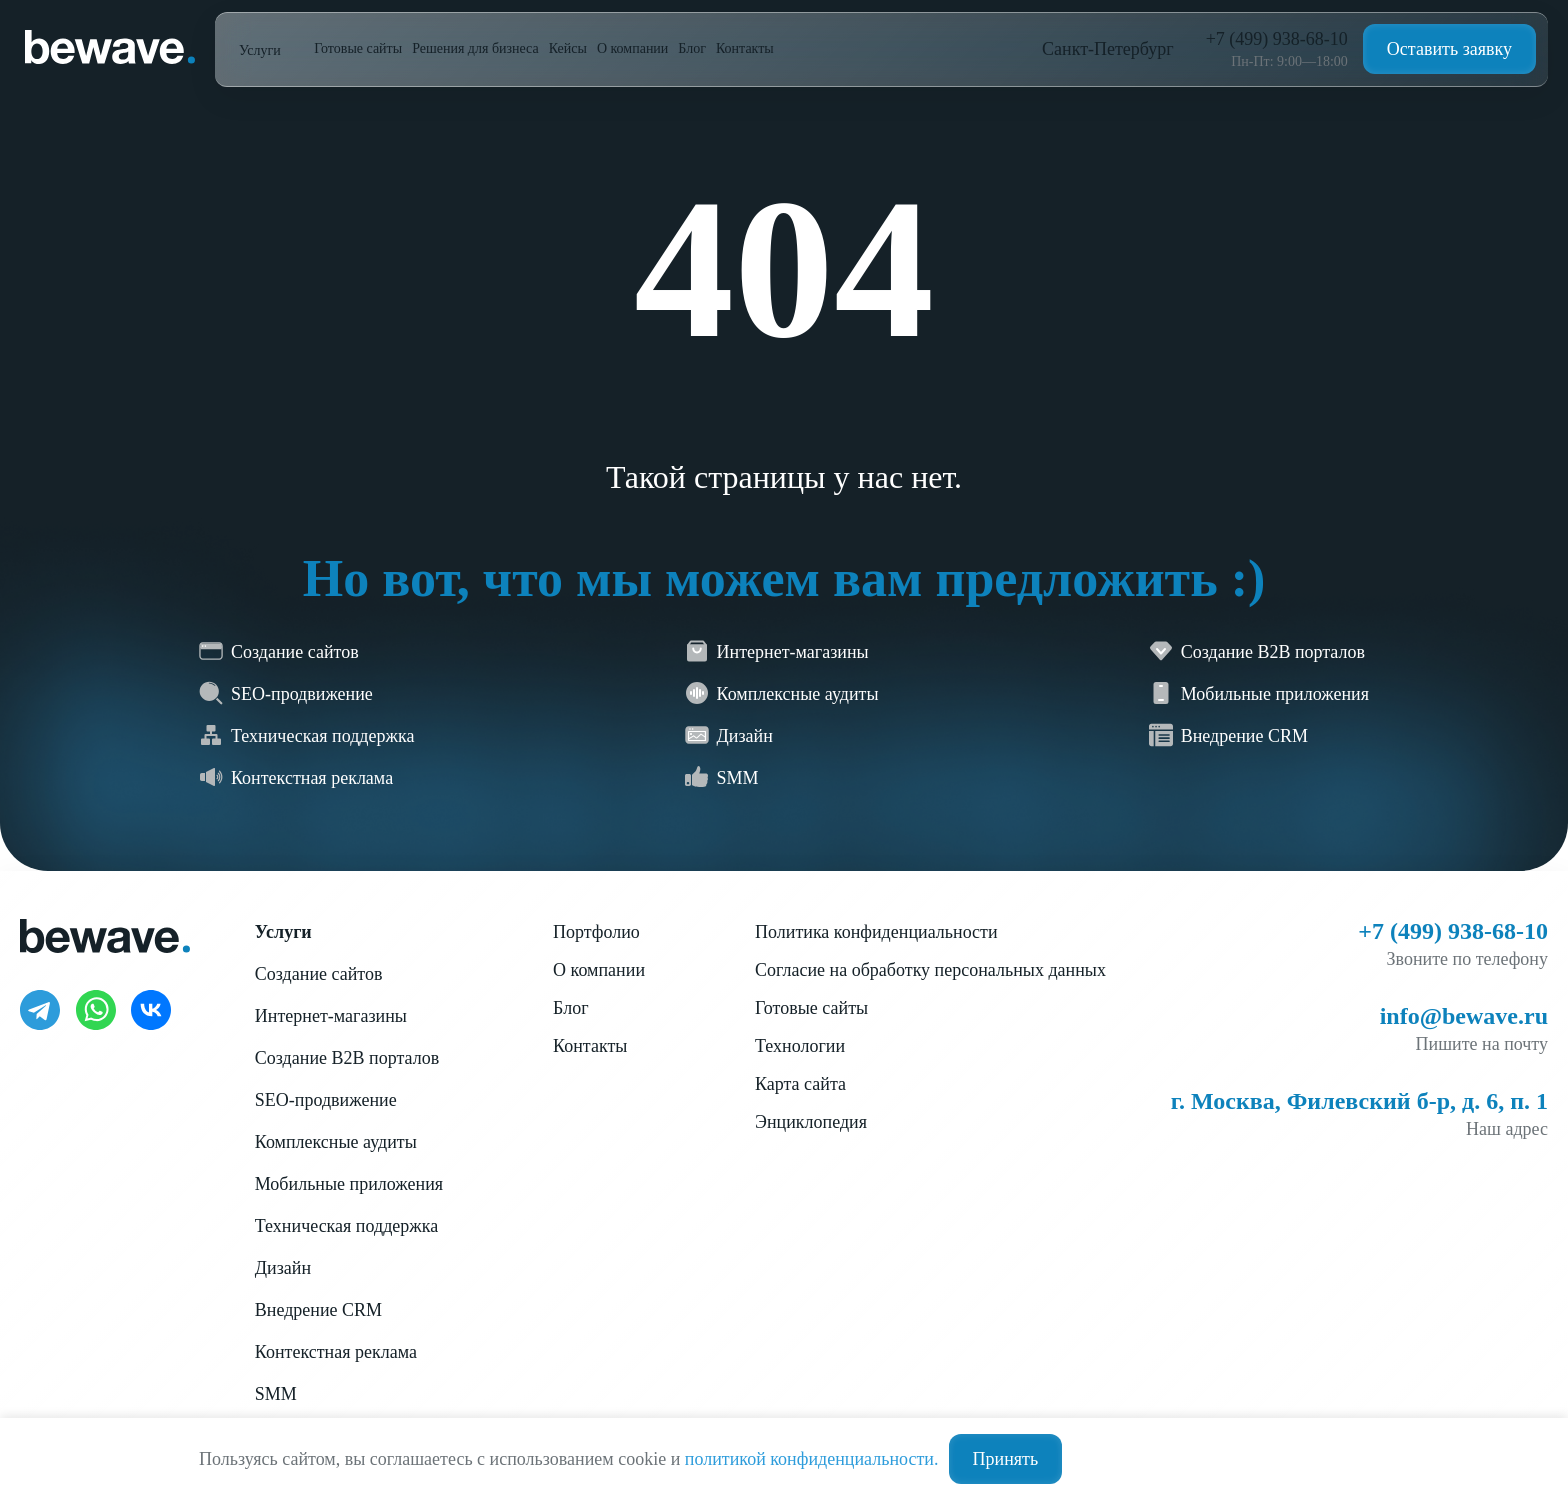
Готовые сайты (358, 48)
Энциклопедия (811, 1122)
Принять (1006, 1459)
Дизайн (283, 1268)
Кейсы (568, 48)
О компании (632, 48)
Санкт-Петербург (1108, 49)
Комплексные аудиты (336, 1142)
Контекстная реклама (336, 1352)
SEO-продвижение (326, 1100)
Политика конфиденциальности (876, 932)
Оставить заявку (1449, 49)
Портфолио (596, 932)
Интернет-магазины (331, 1016)
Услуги (261, 50)
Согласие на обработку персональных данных (930, 970)
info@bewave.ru (1464, 1016)
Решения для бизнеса (475, 48)
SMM (276, 1394)
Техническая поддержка (346, 1226)
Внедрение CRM (318, 1310)
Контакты (745, 48)
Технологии (800, 1046)
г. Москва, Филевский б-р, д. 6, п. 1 (1359, 1101)
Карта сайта (800, 1084)
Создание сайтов (319, 974)
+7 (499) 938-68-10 (1277, 39)
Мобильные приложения (349, 1184)
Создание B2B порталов (347, 1058)
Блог (692, 48)
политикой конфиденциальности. (812, 1459)
